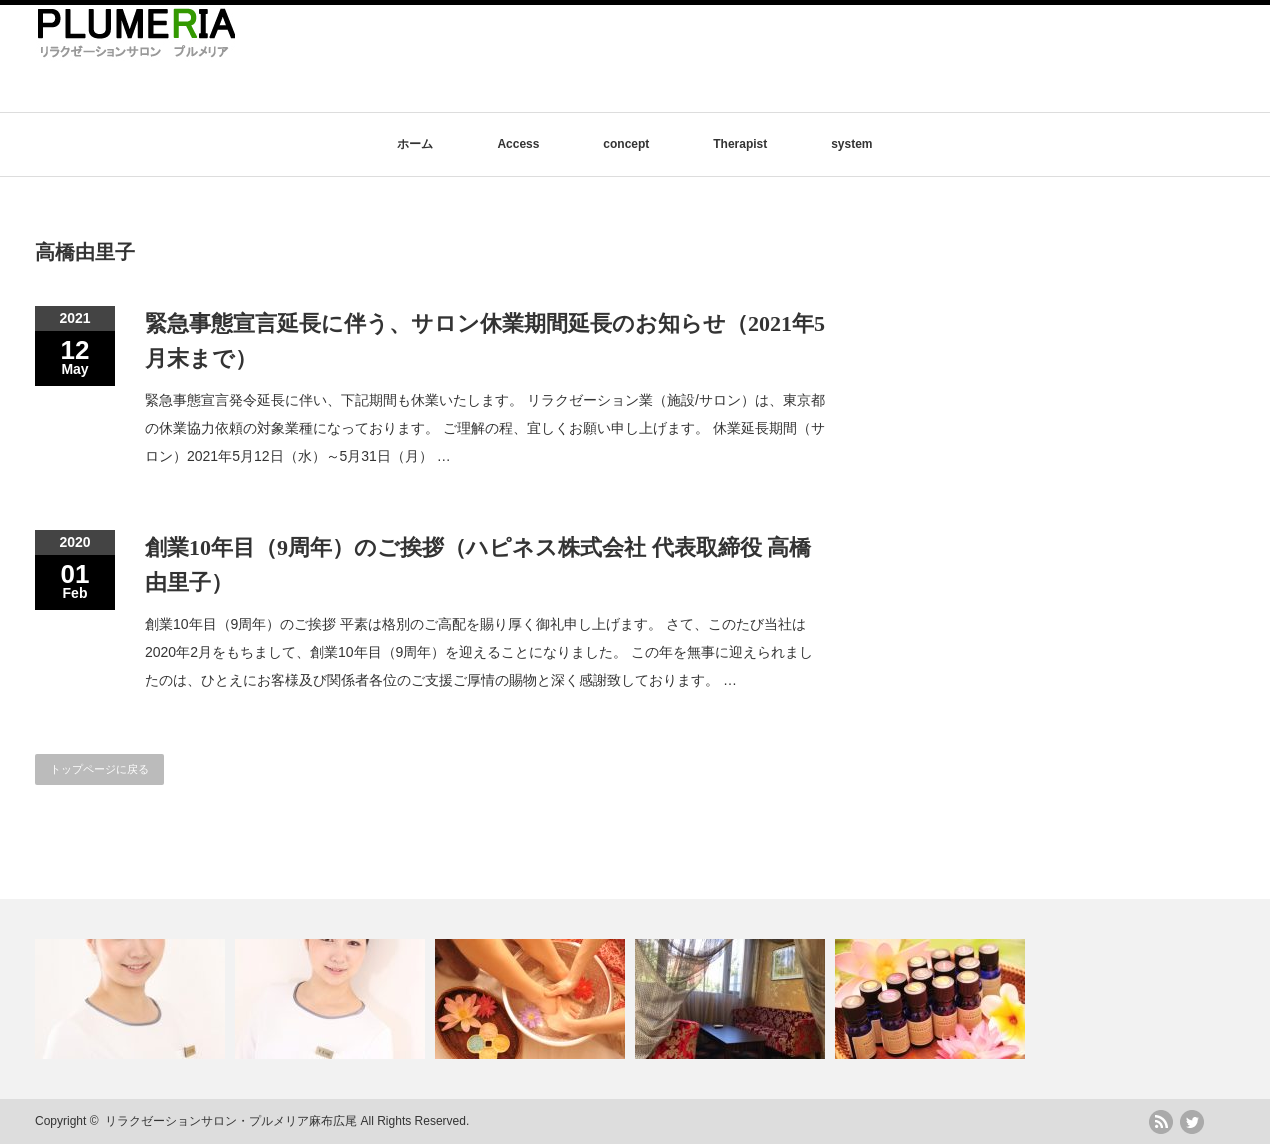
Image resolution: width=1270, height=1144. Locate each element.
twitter (1192, 1122)
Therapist (740, 144)
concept (626, 144)
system (851, 144)
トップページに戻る (99, 769)
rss (1161, 1122)
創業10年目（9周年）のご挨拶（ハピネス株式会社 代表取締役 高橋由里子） (478, 565)
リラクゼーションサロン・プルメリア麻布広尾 (231, 1121)
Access (518, 144)
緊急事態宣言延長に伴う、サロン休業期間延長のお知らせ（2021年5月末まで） (485, 341)
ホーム (415, 144)
